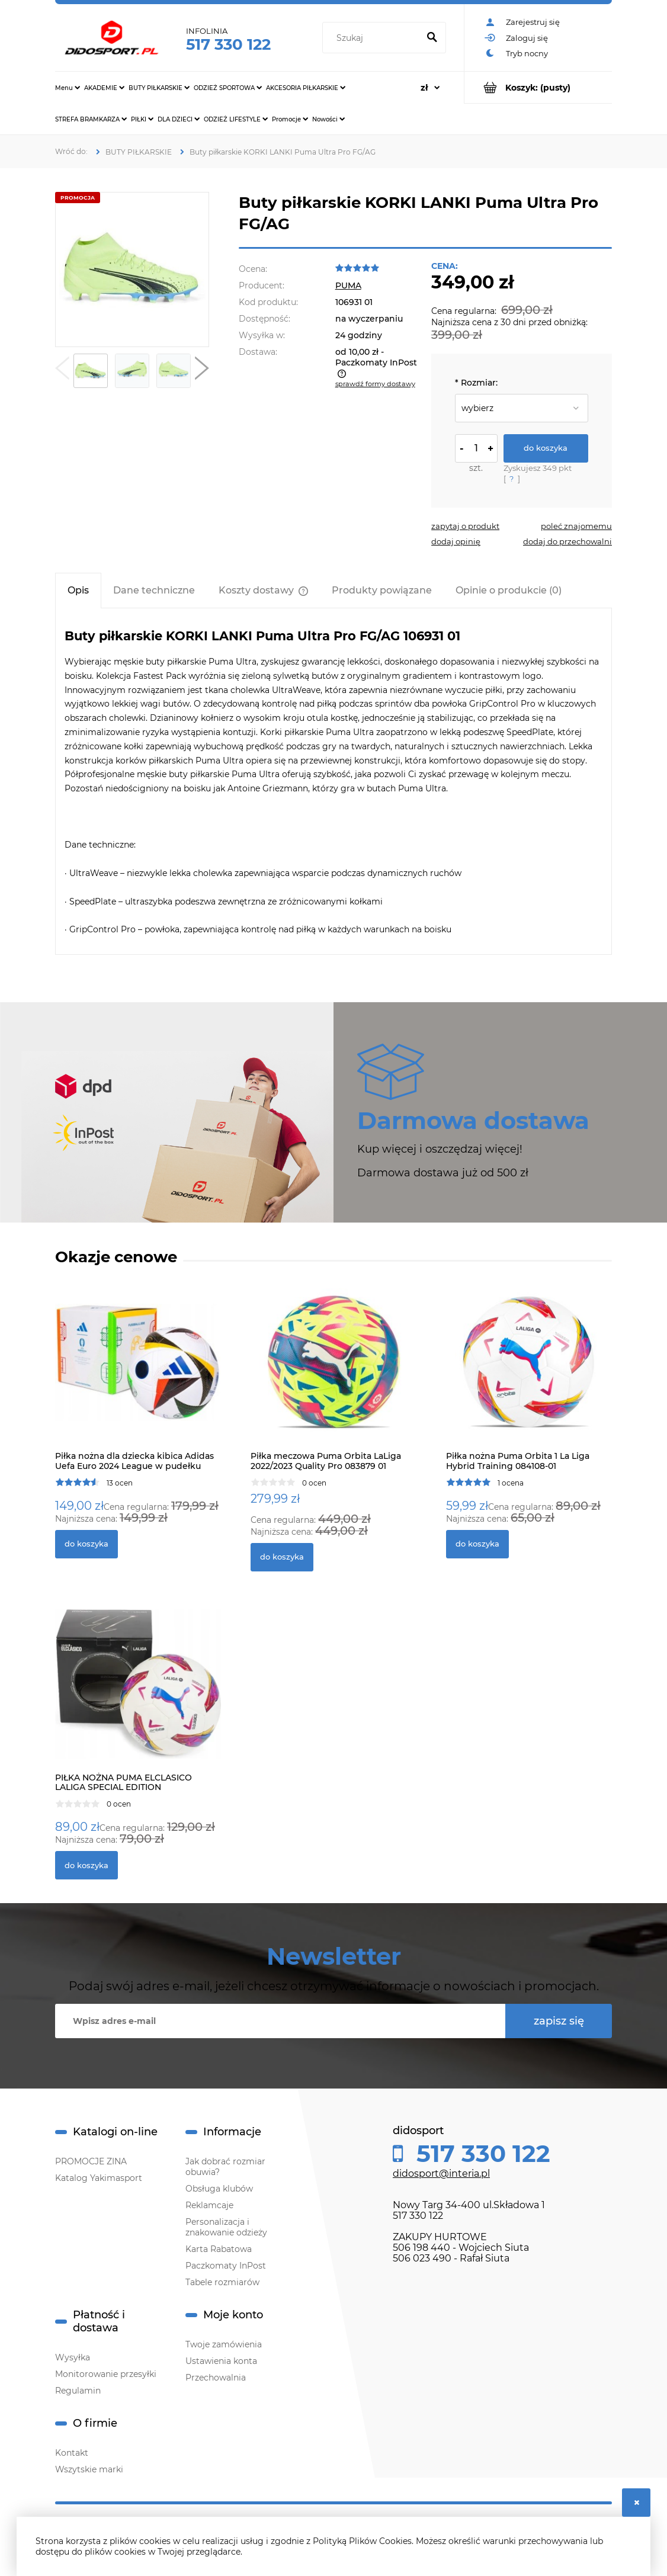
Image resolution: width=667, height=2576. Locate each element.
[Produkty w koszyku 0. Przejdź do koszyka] (538, 87)
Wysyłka (72, 2357)
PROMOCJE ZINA (91, 2161)
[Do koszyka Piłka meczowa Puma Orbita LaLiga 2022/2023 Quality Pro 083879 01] (282, 1557)
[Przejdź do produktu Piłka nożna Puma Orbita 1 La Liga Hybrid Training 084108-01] (529, 1375)
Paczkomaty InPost (225, 2265)
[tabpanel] (333, 782)
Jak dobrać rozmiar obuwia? (225, 2166)
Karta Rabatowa (218, 2249)
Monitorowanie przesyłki (105, 2374)
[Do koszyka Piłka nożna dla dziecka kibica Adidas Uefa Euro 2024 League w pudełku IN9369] (86, 1544)
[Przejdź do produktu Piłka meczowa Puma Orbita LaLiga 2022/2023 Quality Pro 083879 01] (333, 1375)
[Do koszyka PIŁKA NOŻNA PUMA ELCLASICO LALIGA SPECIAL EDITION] (86, 1865)
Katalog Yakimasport (98, 2178)
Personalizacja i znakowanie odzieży (226, 2227)
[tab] (78, 590)
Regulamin (78, 2390)
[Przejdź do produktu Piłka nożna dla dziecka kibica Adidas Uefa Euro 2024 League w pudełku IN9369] (138, 1375)
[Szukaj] (431, 38)
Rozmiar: (476, 382)
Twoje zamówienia (223, 2344)
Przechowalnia (215, 2377)
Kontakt (71, 2452)
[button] (62, 371)
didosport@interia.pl (441, 2173)
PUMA (348, 285)
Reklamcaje (209, 2205)
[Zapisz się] (558, 2021)
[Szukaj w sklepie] (373, 38)
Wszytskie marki (89, 2469)
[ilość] (476, 448)
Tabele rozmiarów (222, 2282)
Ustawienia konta (221, 2361)
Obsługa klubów (219, 2188)
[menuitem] (67, 88)
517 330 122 (228, 44)
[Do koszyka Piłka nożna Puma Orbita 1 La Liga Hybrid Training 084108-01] (477, 1544)
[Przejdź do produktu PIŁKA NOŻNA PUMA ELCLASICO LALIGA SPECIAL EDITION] (138, 1697)
